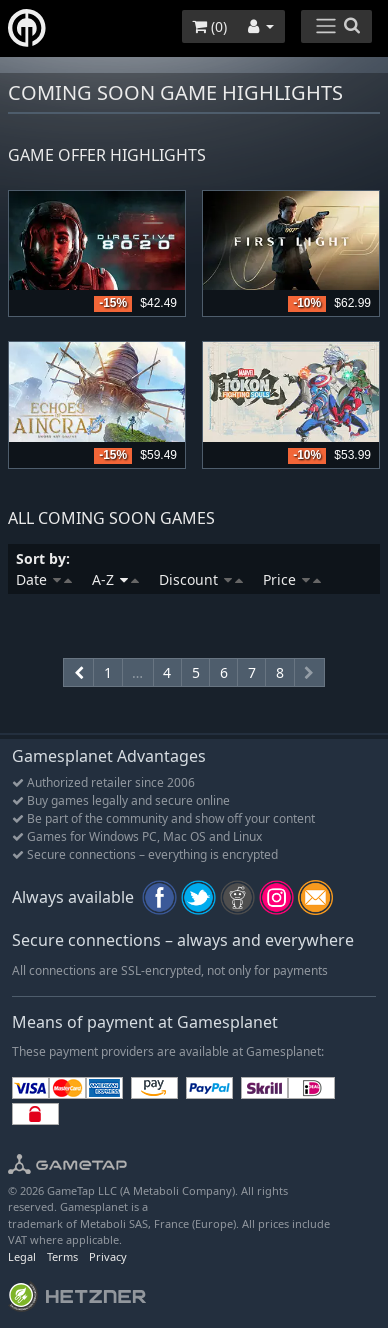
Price (292, 579)
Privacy (108, 1256)
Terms (62, 1256)
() (209, 26)
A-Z (115, 579)
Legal (22, 1256)
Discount (201, 579)
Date (44, 579)
